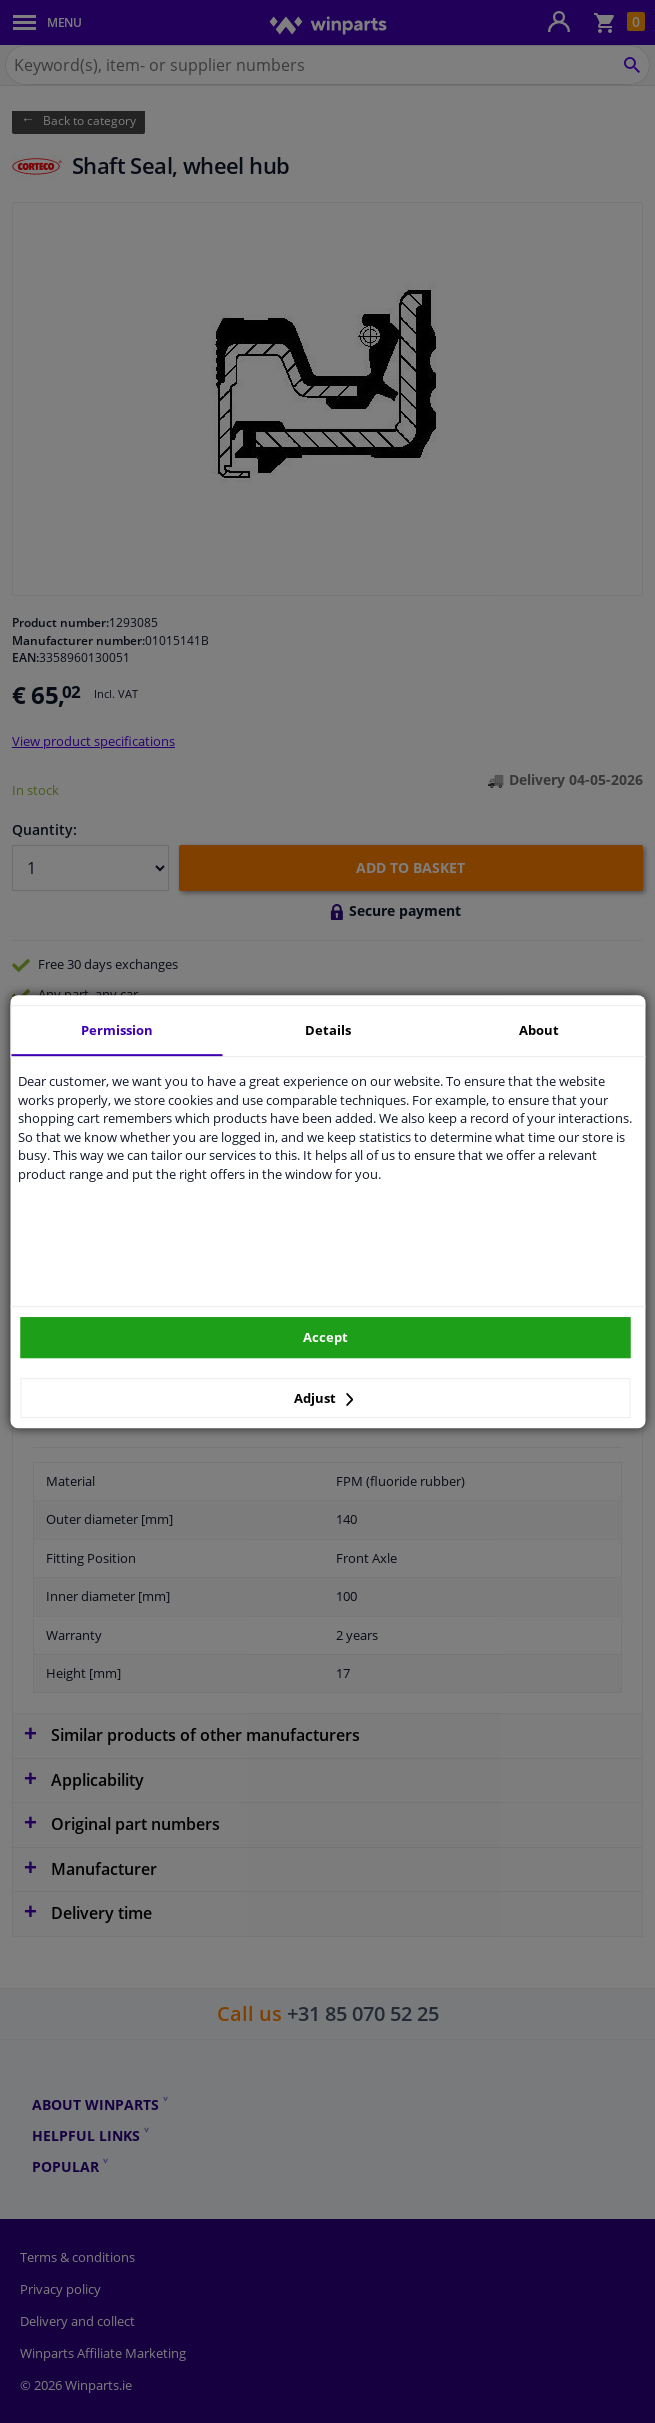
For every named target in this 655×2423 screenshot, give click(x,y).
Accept (325, 1337)
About (539, 1030)
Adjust (324, 1398)
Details (328, 1030)
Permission (117, 1030)
